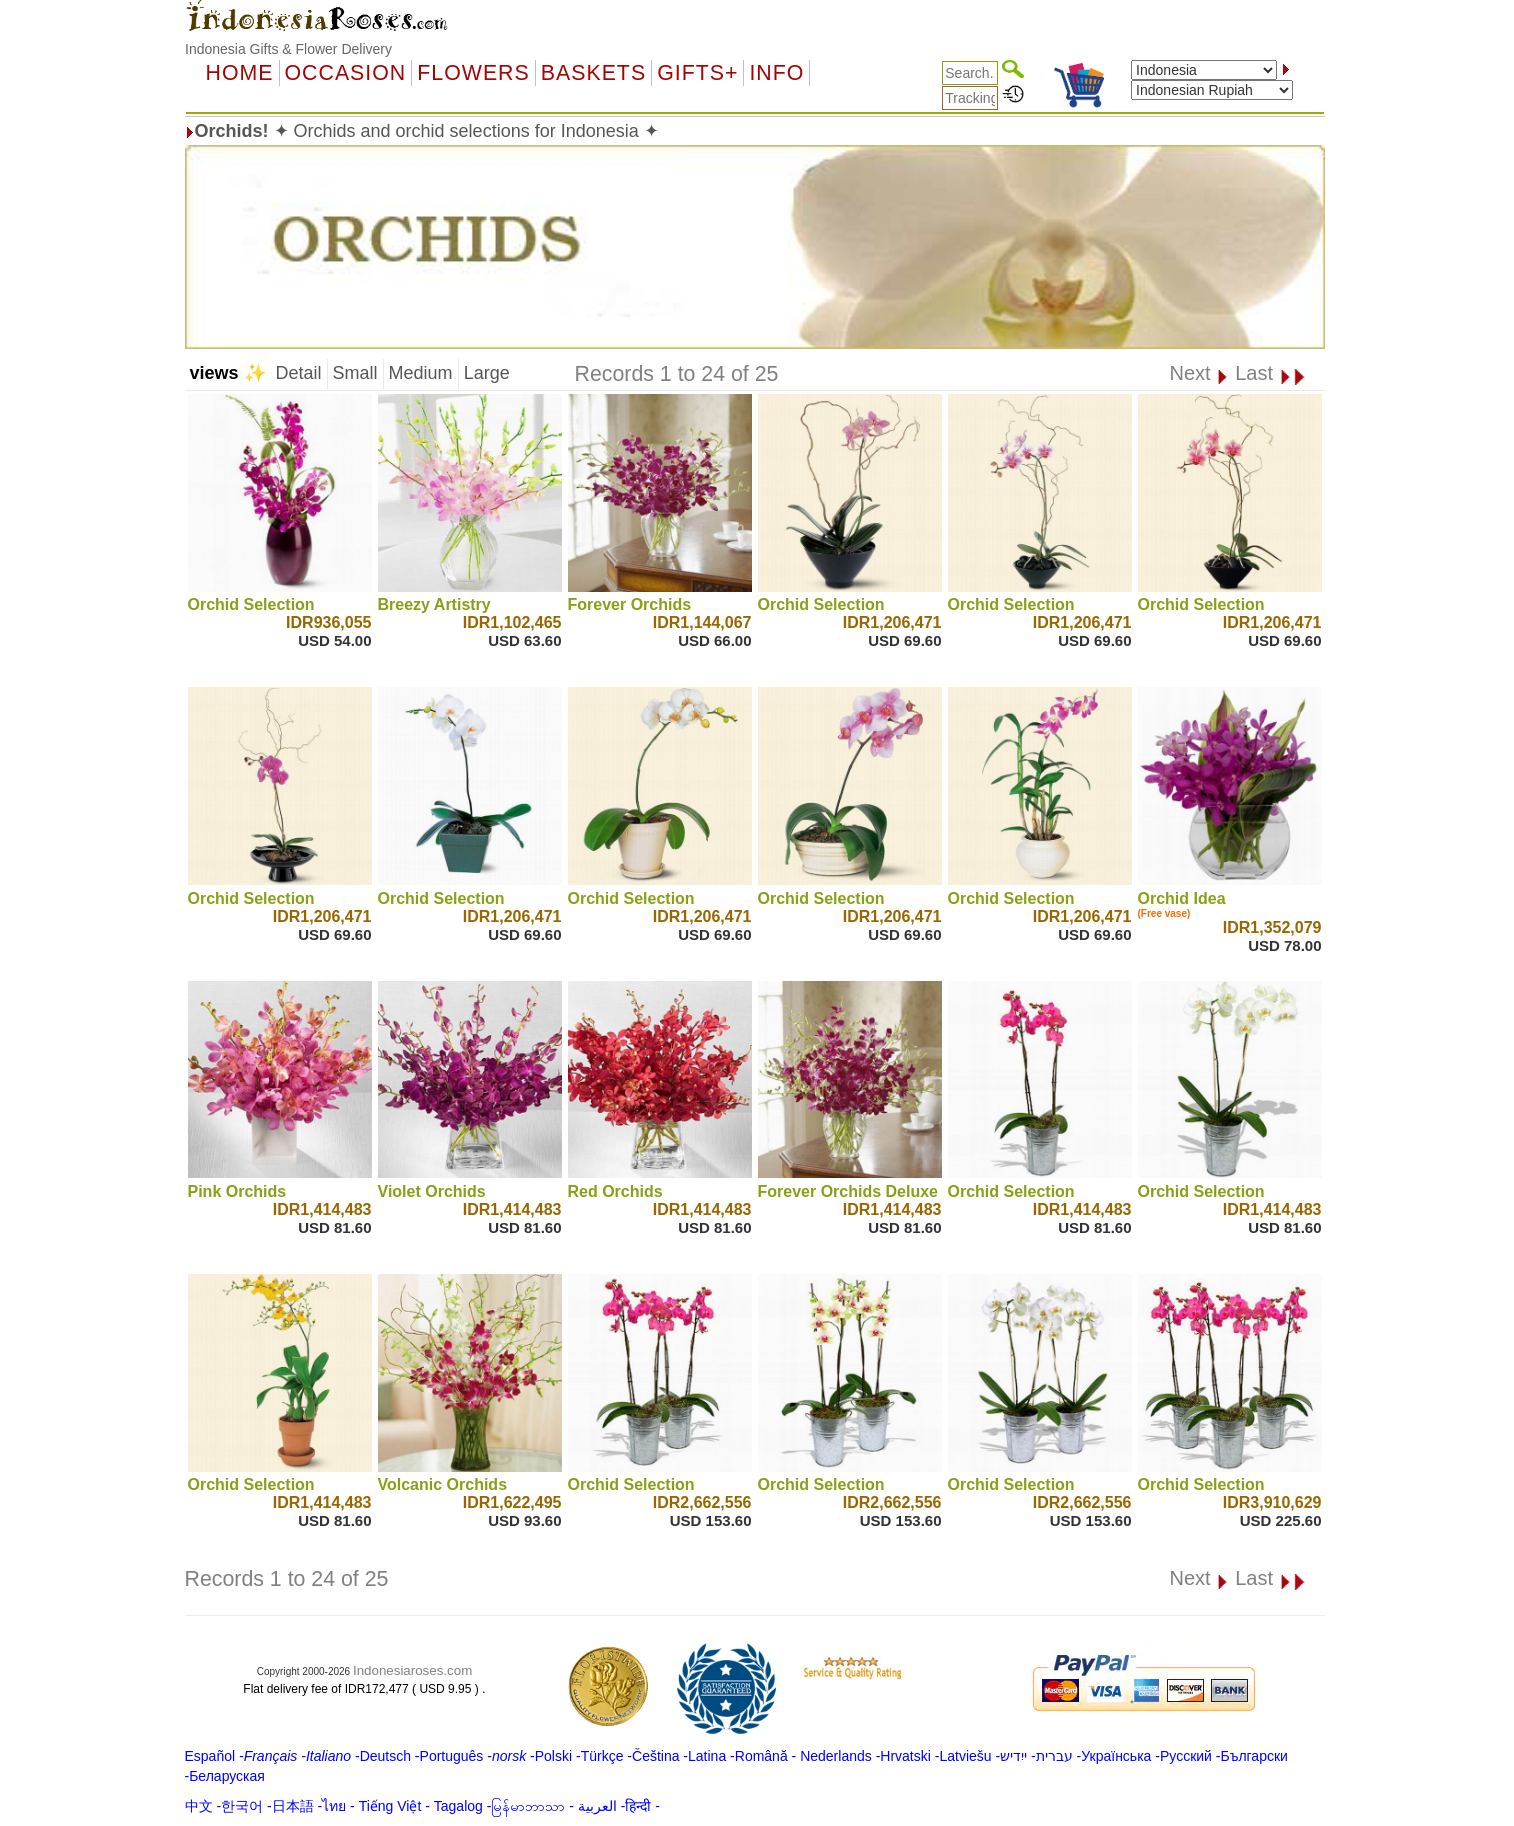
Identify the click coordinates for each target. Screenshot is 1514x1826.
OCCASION (346, 73)
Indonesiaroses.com (412, 1670)
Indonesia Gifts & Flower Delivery (288, 49)
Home (240, 73)
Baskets (593, 73)
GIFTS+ (697, 73)
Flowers (473, 73)
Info (776, 73)
